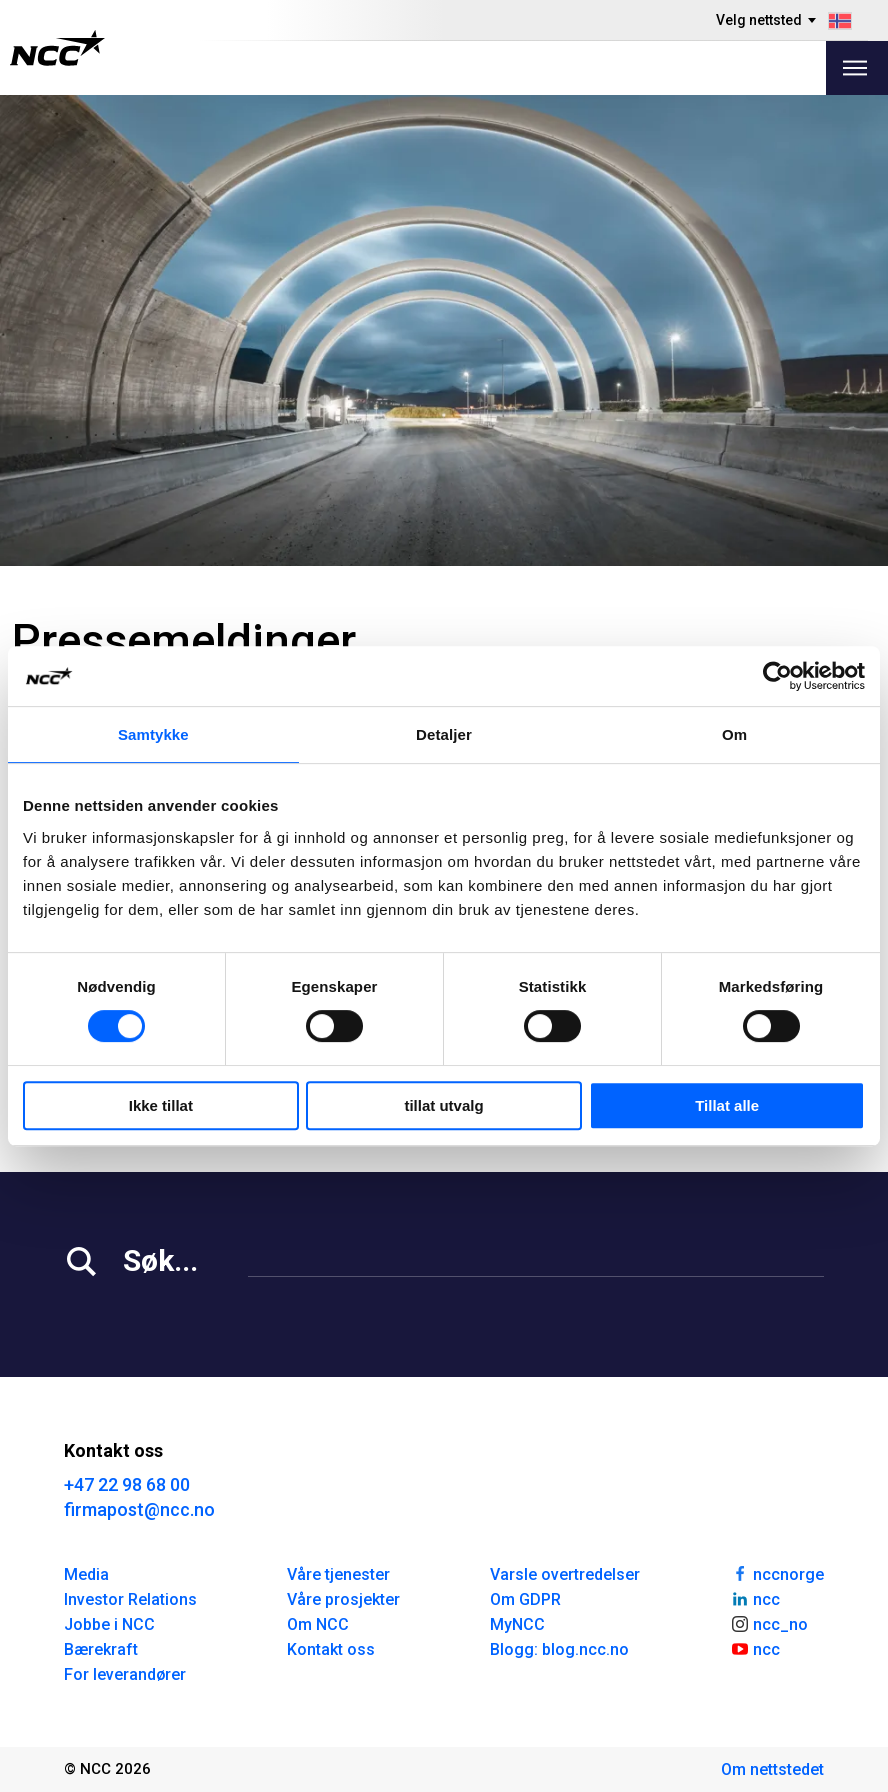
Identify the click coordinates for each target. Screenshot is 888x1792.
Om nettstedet (772, 1769)
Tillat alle (727, 1105)
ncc (755, 1598)
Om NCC (318, 1624)
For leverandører (125, 1674)
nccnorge (777, 1573)
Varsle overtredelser (565, 1574)
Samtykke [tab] (153, 734)
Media (86, 1574)
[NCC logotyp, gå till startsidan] (57, 48)
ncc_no (769, 1623)
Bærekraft (101, 1649)
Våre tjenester (338, 1574)
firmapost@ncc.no (139, 1509)
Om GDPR (525, 1599)
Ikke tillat (161, 1105)
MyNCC (517, 1624)
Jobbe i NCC (109, 1624)
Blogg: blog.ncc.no (559, 1649)
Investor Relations (130, 1599)
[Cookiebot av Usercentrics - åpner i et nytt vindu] (777, 676)
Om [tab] (734, 734)
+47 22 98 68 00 (127, 1484)
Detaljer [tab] (444, 734)
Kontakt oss (331, 1649)
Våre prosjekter (343, 1599)
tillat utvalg (443, 1105)
